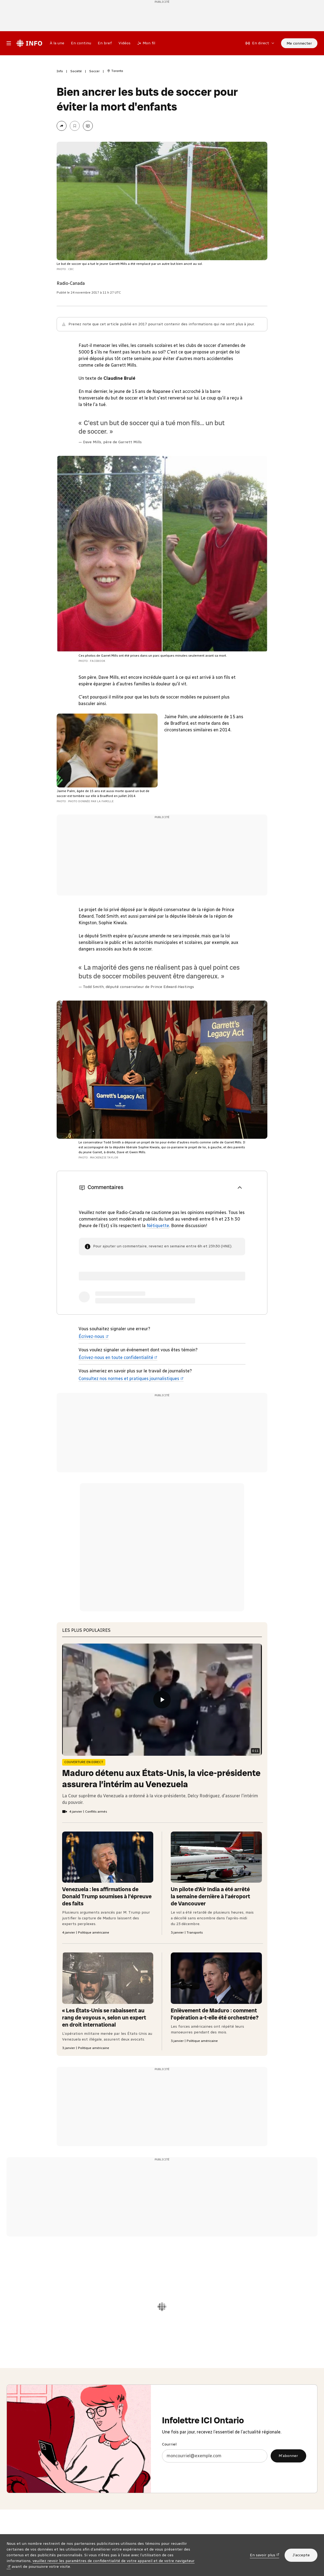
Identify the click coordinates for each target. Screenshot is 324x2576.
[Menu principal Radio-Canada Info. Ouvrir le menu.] (8, 43)
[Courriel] (214, 2455)
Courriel (169, 2444)
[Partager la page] (61, 126)
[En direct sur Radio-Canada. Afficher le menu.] (259, 43)
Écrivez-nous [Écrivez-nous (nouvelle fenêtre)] (94, 1336)
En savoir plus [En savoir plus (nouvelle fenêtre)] (264, 2554)
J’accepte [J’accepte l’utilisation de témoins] (301, 2555)
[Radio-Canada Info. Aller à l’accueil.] (29, 43)
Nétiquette (158, 1225)
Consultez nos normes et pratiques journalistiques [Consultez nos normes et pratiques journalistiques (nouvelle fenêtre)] (131, 1378)
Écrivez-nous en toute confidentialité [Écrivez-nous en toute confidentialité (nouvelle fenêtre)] (118, 1357)
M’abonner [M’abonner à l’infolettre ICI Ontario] (288, 2455)
